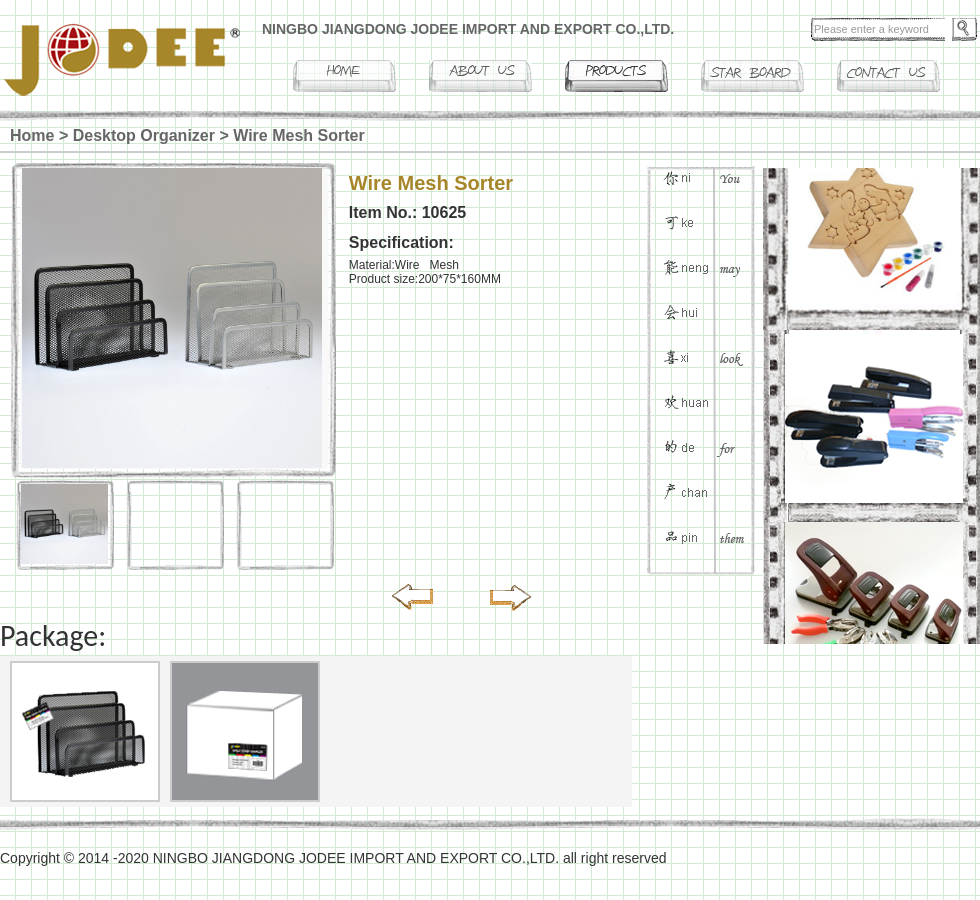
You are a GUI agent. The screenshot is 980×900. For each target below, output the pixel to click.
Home (32, 135)
